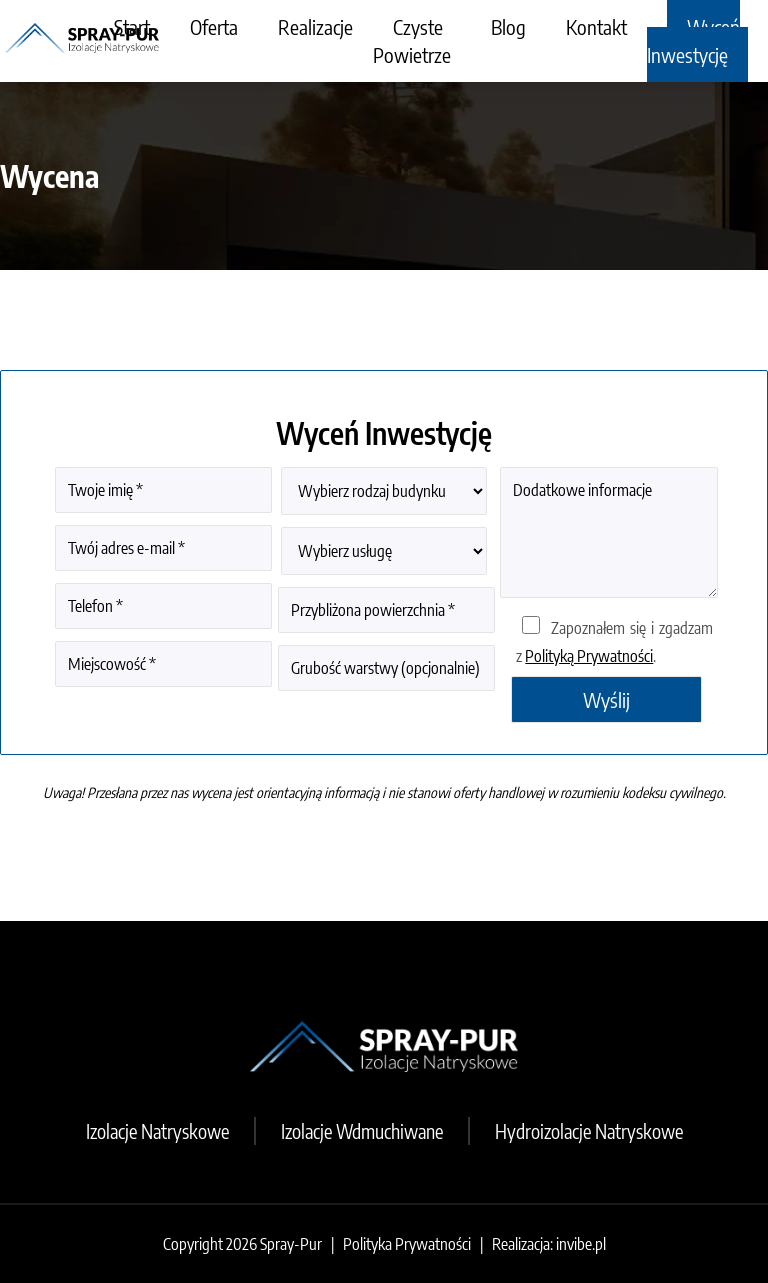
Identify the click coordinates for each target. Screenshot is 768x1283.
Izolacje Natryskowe (157, 1131)
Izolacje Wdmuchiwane (362, 1131)
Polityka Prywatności (407, 1244)
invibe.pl (581, 1244)
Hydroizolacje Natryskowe (589, 1131)
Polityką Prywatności (589, 656)
